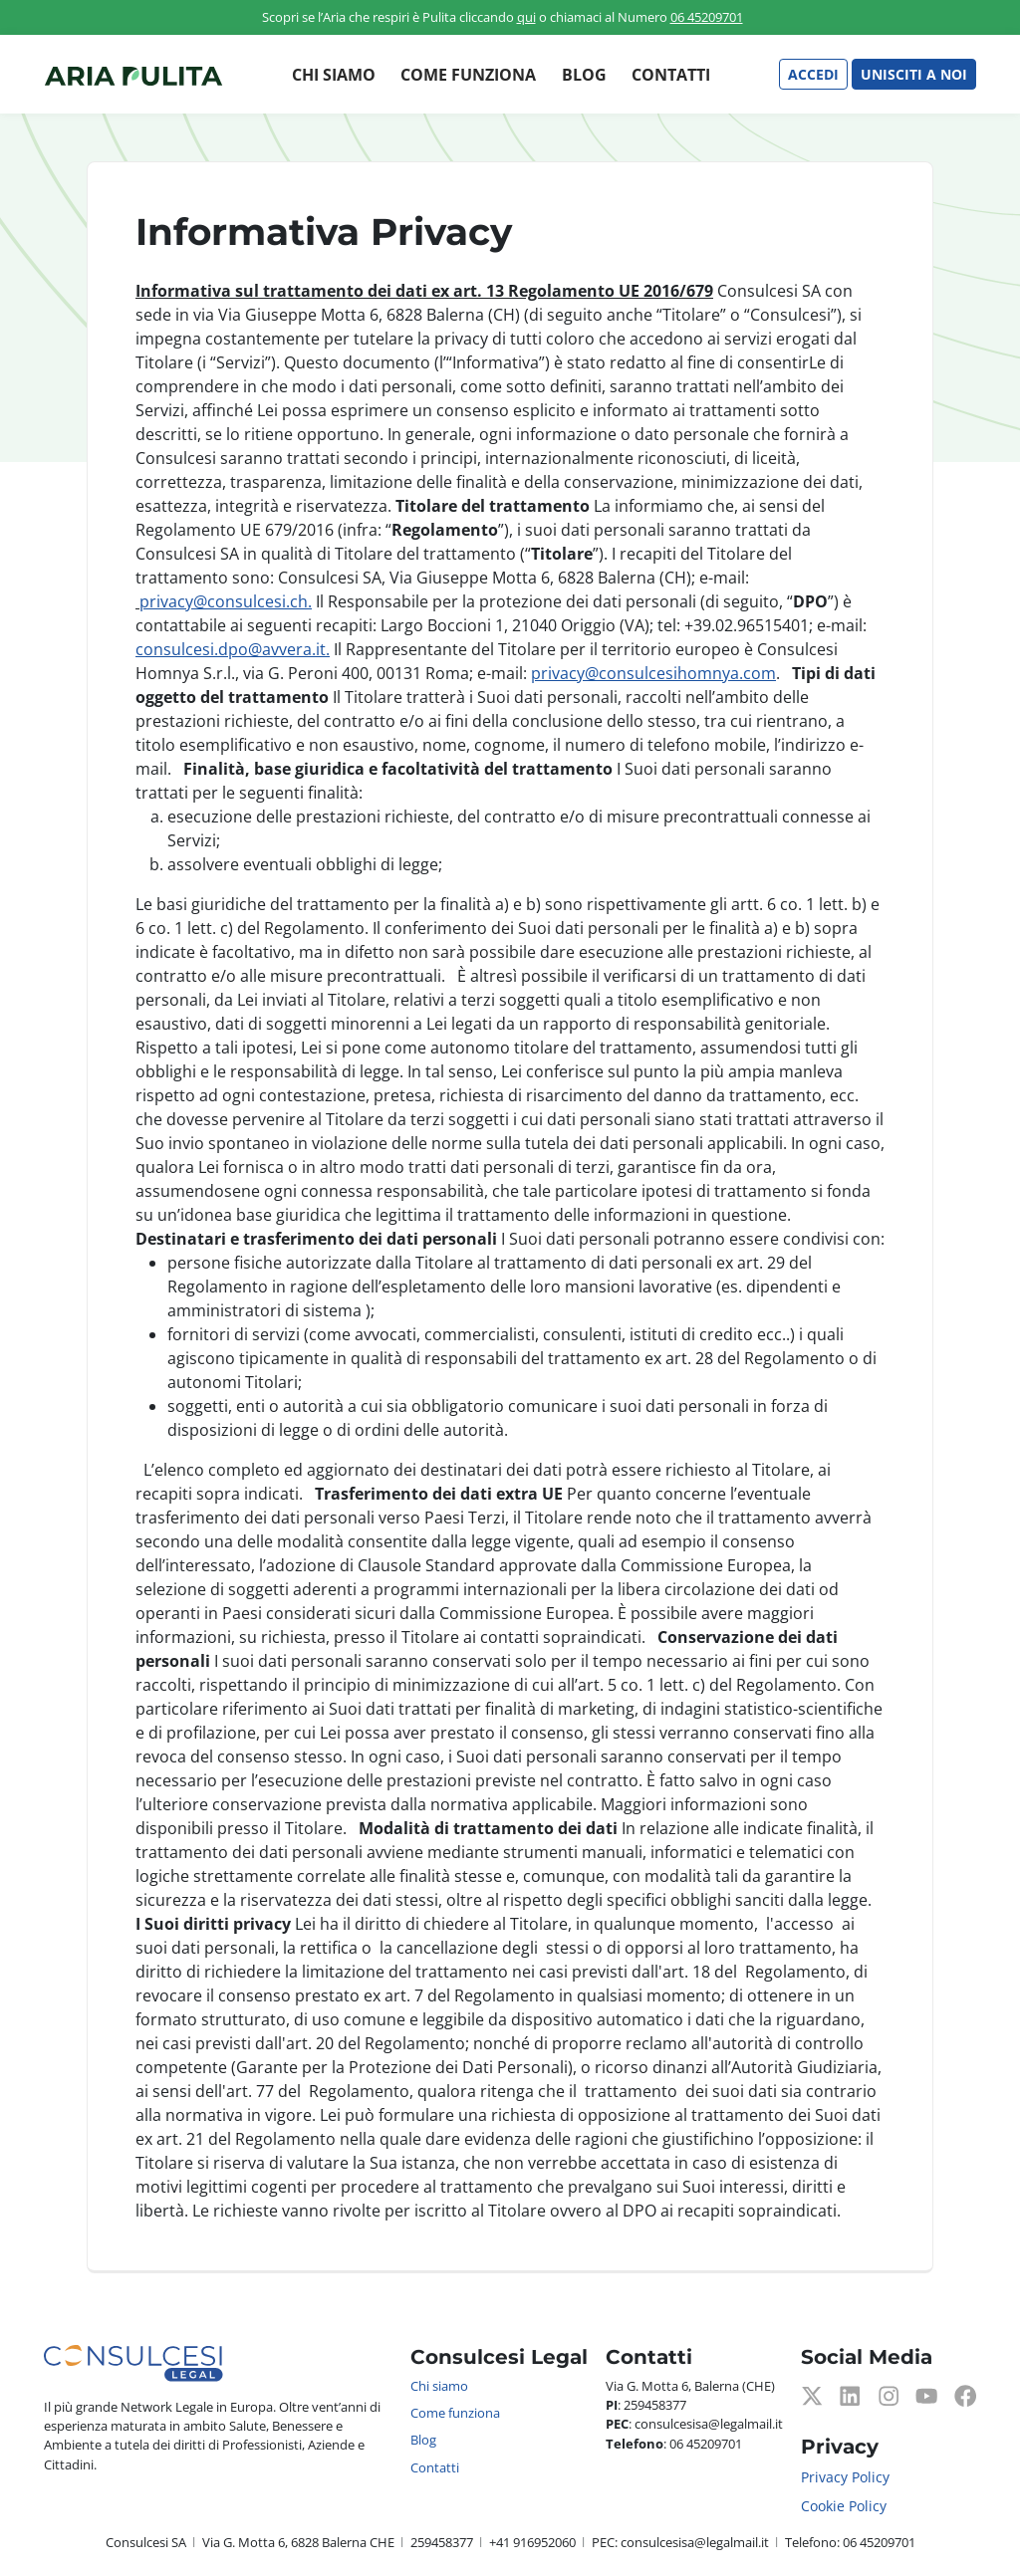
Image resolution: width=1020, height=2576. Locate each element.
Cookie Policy (844, 2505)
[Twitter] (812, 2394)
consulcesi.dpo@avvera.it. (232, 649)
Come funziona (468, 75)
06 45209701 (706, 17)
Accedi (813, 74)
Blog (584, 75)
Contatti (671, 75)
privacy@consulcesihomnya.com (653, 673)
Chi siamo (334, 75)
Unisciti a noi (914, 74)
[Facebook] (965, 2394)
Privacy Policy (845, 2476)
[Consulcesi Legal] (133, 75)
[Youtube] (926, 2394)
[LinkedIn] (850, 2394)
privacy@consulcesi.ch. (225, 601)
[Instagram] (888, 2394)
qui (526, 17)
